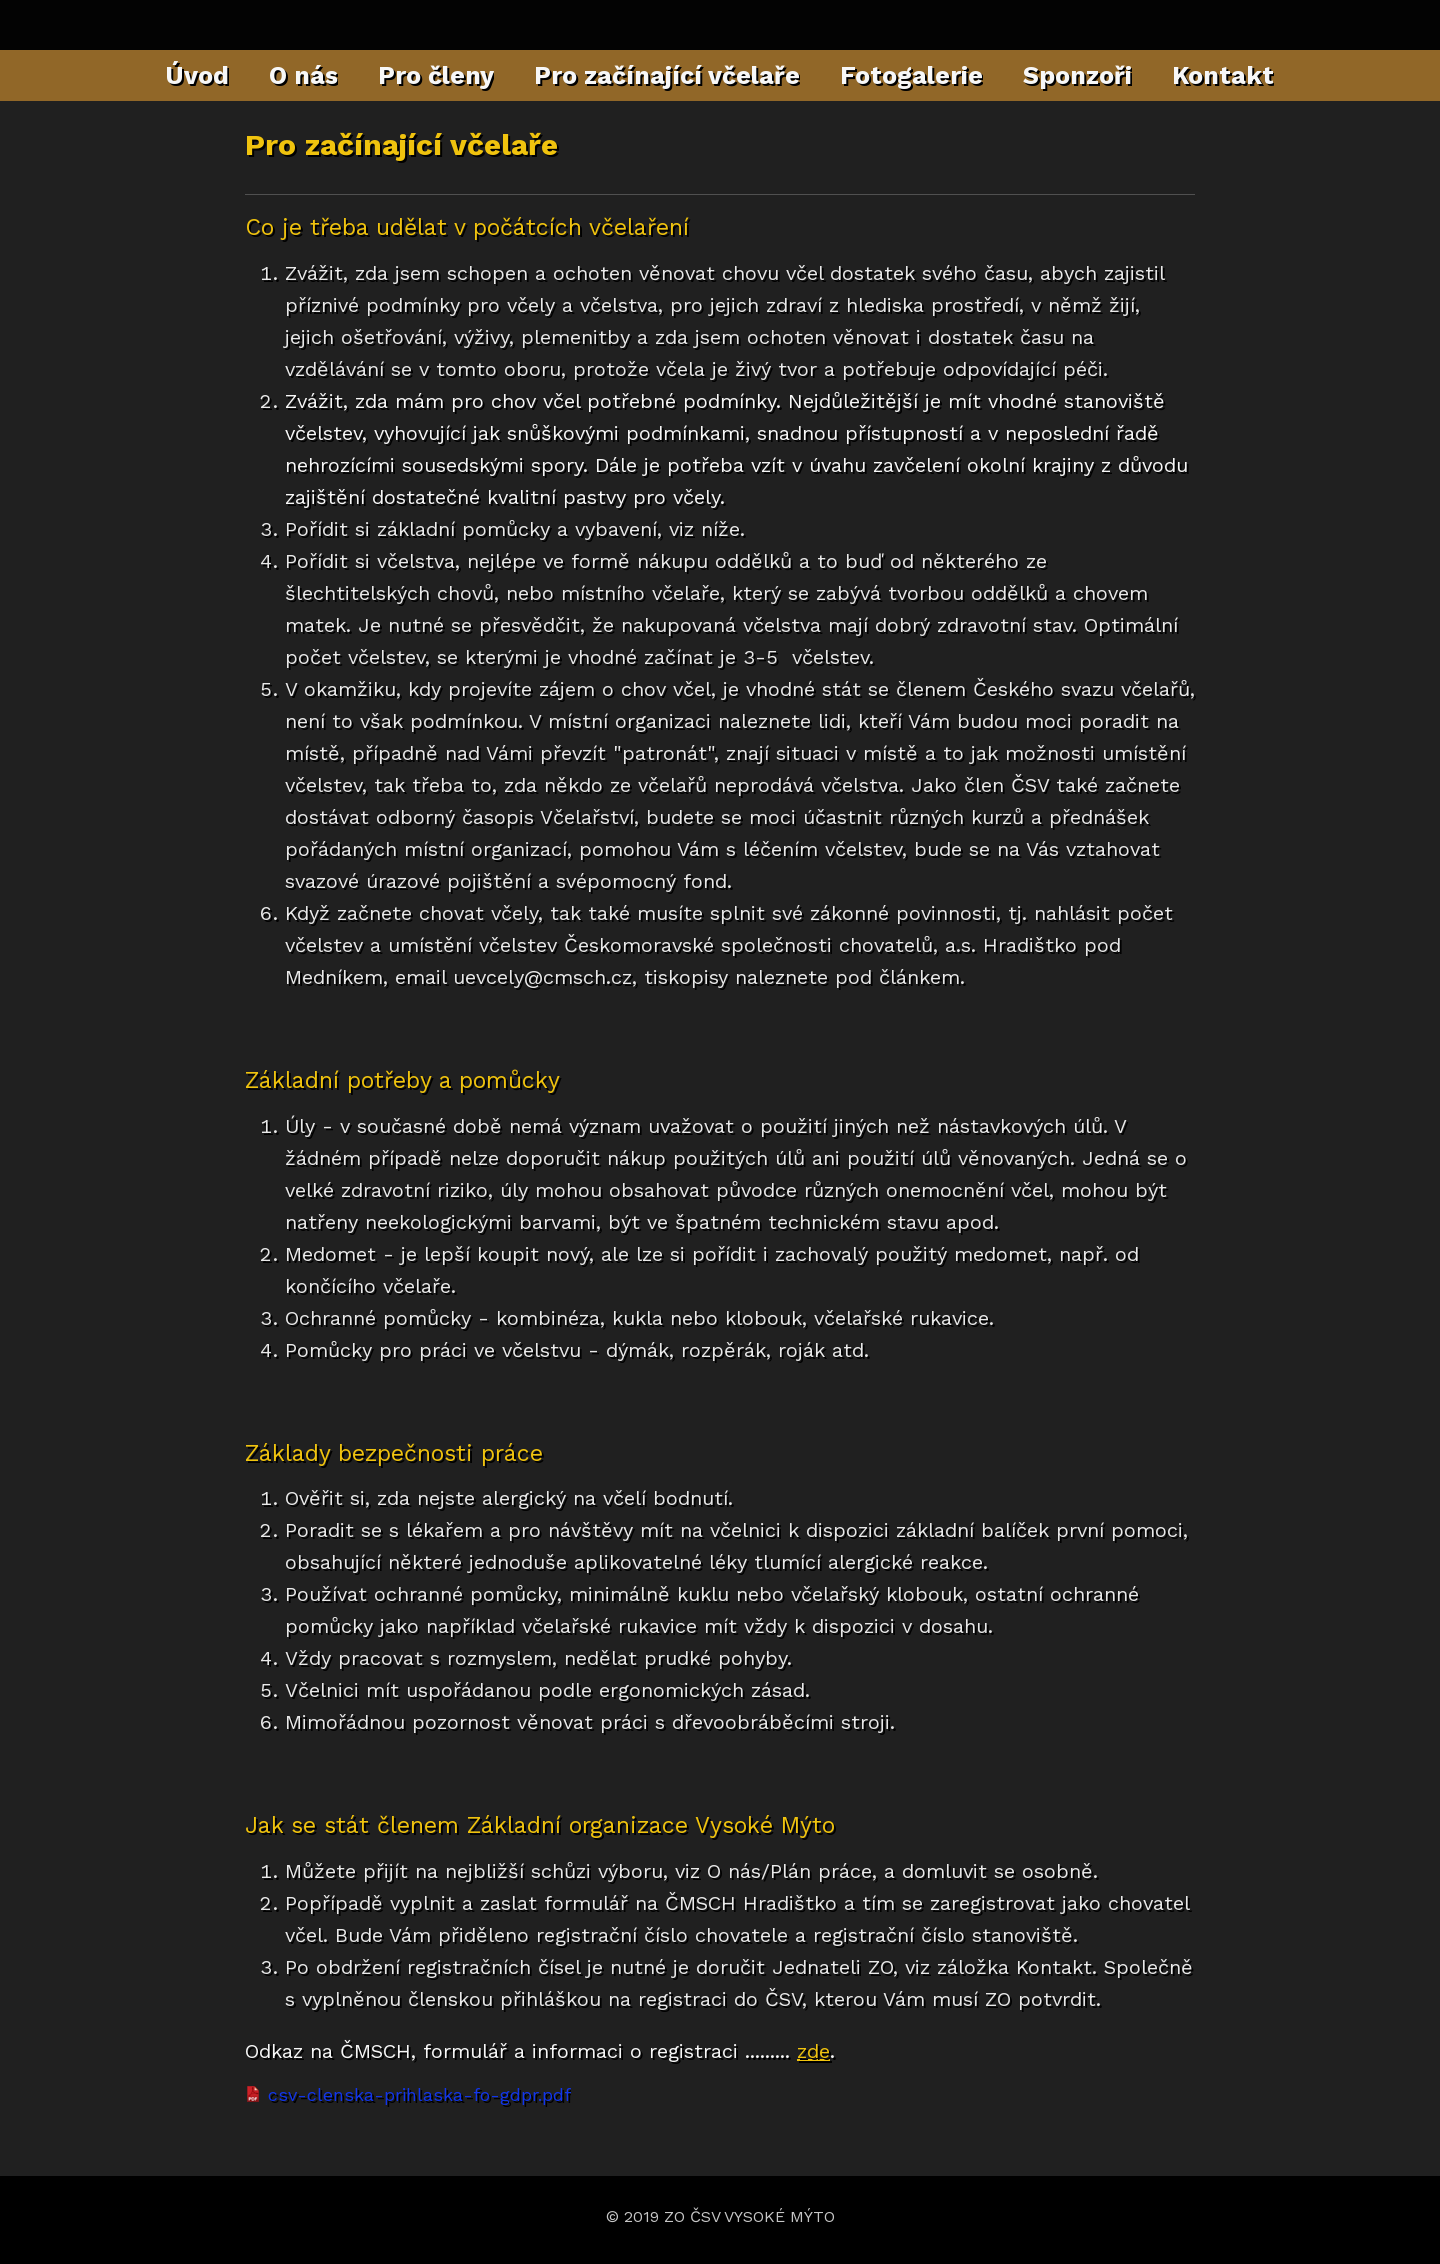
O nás (303, 75)
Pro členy (436, 75)
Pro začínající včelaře (667, 75)
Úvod (197, 75)
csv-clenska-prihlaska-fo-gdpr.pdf (419, 2094)
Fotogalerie (911, 75)
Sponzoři (1077, 75)
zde (813, 2051)
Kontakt (1223, 75)
